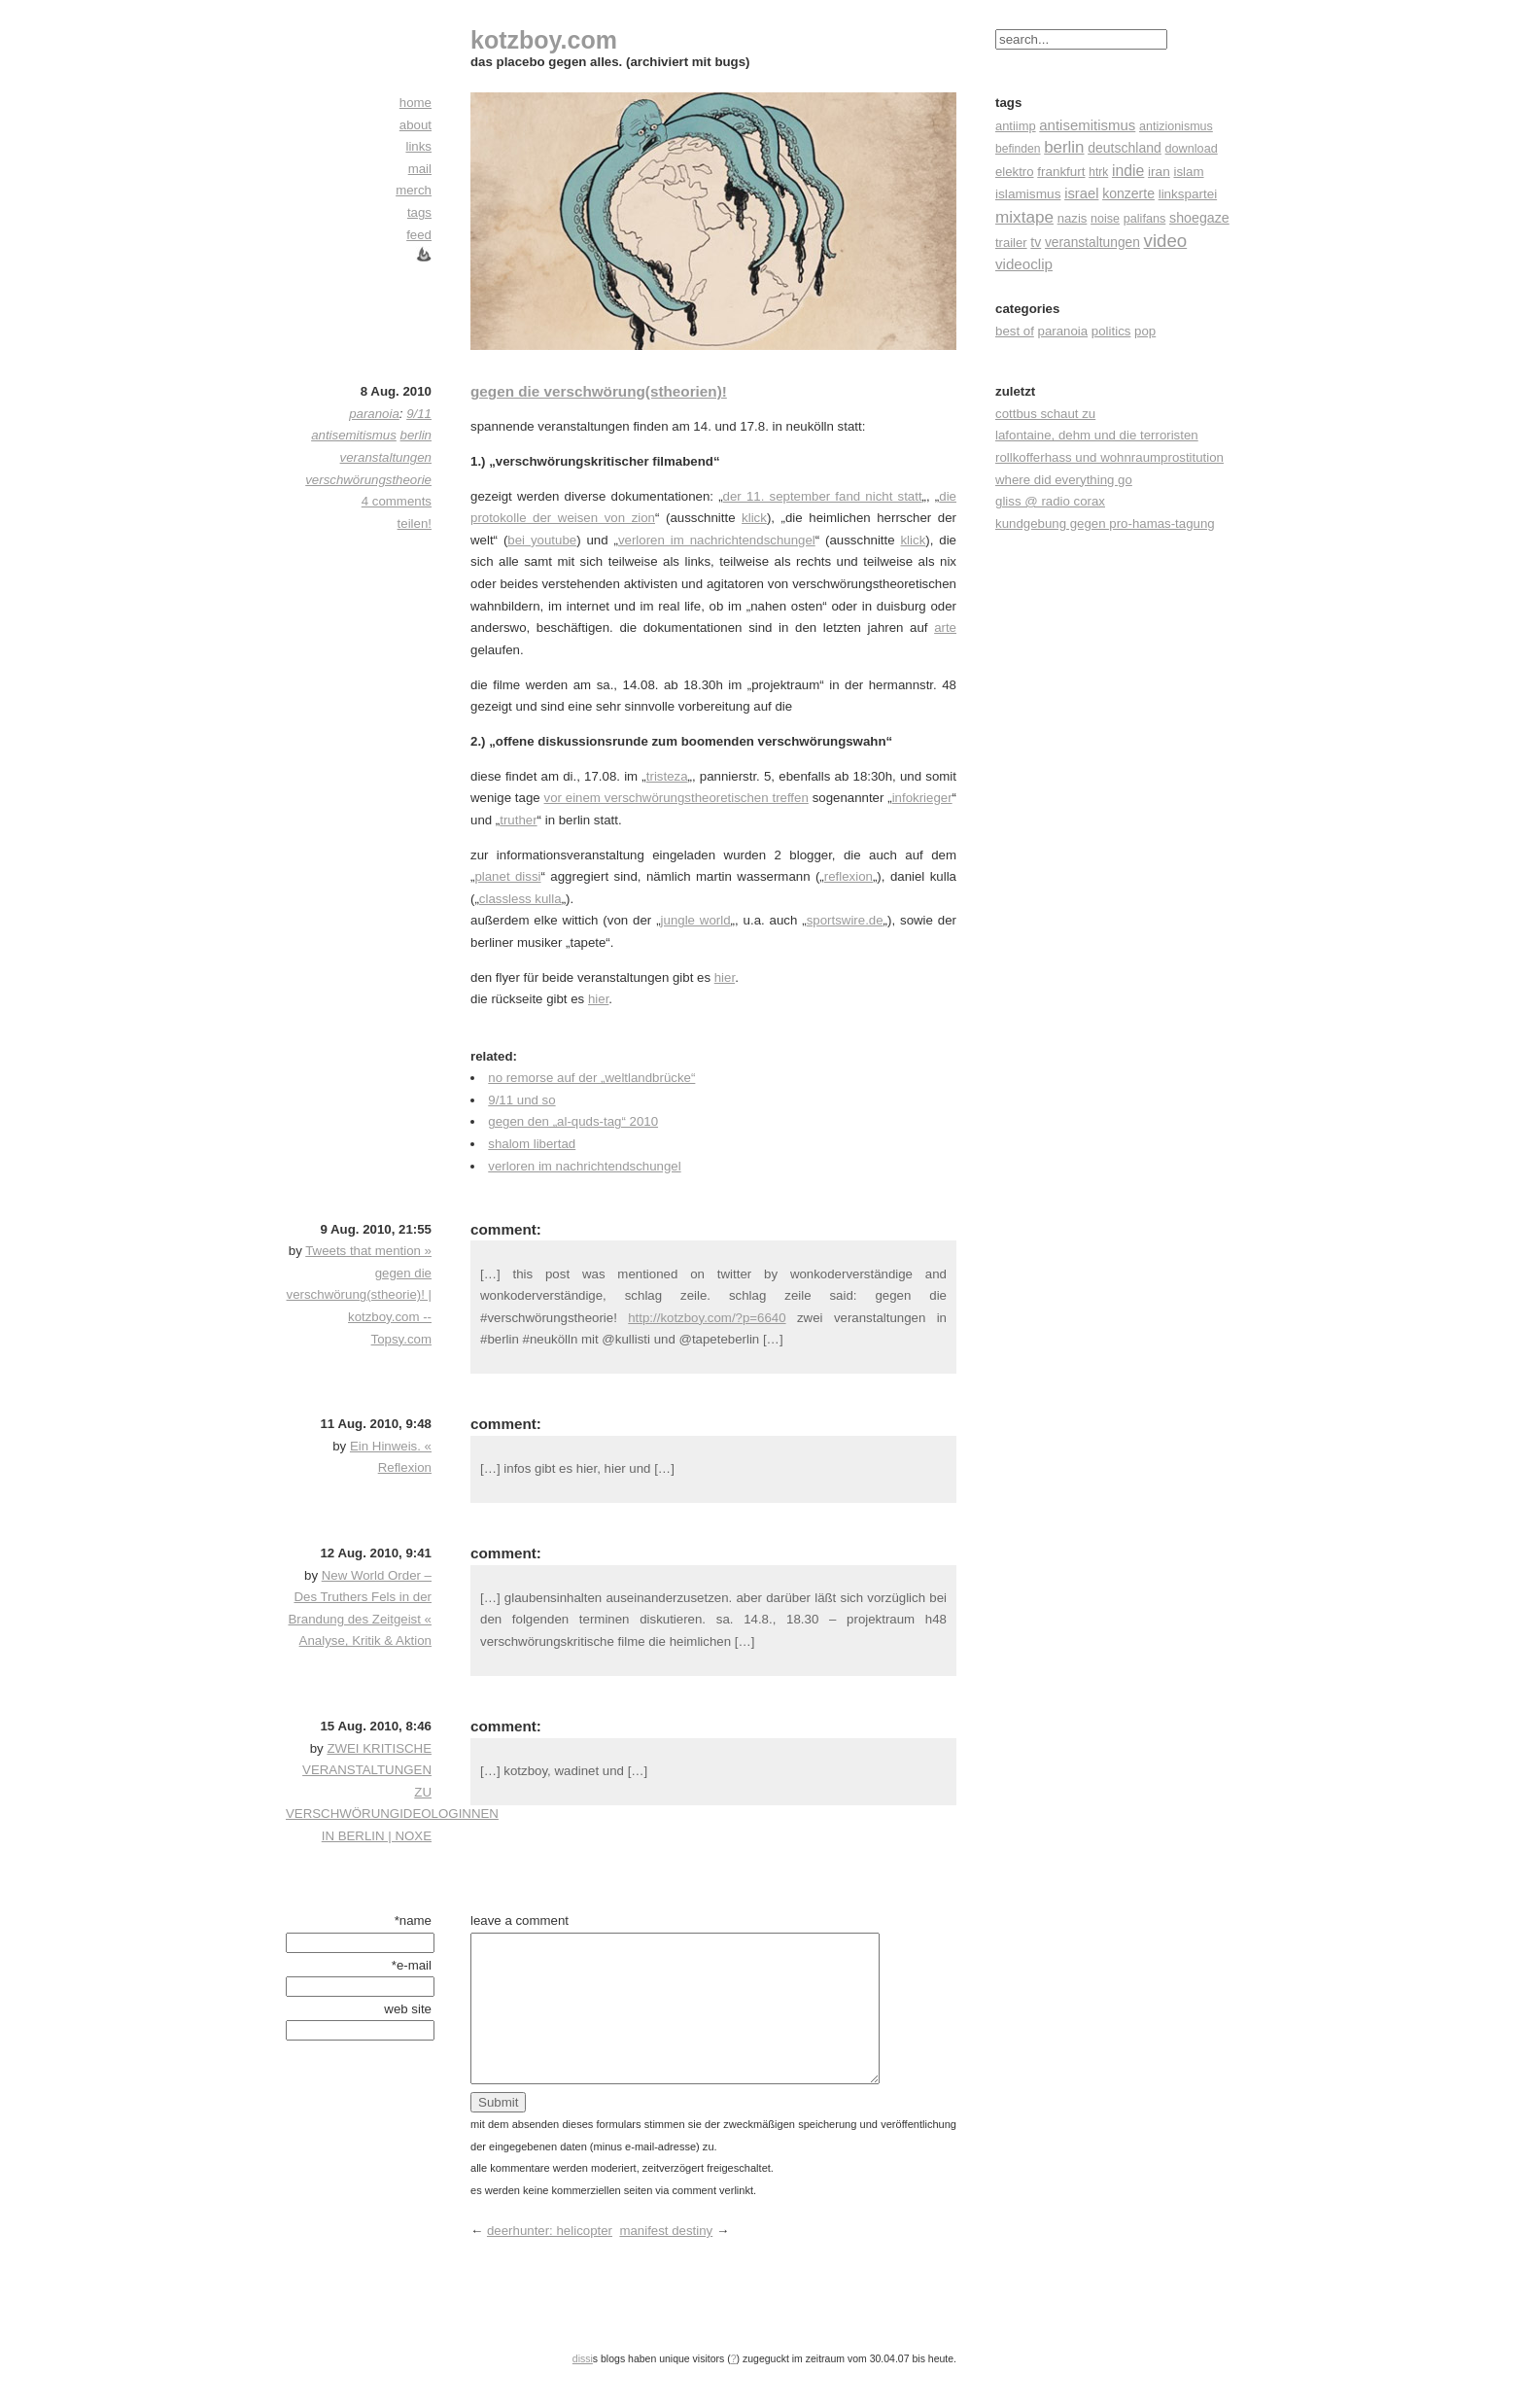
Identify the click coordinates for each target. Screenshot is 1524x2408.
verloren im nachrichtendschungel (716, 540)
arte (945, 627)
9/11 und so (521, 1100)
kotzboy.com (543, 39)
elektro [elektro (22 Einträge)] (1014, 171)
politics (1111, 331)
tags (419, 212)
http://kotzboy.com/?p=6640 (706, 1317)
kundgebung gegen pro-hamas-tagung (1105, 523)
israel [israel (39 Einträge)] (1081, 193)
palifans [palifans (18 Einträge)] (1145, 219)
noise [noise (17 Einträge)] (1105, 219)
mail (420, 168)
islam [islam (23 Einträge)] (1188, 171)
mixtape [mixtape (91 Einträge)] (1024, 217)
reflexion (848, 876)
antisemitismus (354, 435)
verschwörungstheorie (368, 479)
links (418, 146)
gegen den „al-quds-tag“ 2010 (573, 1121)
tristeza (667, 776)
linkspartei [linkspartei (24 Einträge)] (1188, 194)
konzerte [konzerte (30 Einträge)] (1128, 193)
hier (724, 977)
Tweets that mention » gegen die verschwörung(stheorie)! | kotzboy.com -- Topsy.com (359, 1294)
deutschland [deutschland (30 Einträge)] (1124, 148)
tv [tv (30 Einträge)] (1035, 242)
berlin (416, 435)
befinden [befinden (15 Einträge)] (1018, 149)
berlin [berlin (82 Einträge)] (1064, 147)
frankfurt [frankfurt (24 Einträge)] (1061, 171)
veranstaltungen (386, 457)
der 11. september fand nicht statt (822, 496)
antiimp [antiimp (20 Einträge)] (1015, 126)
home (415, 102)
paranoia (1063, 331)
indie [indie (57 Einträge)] (1128, 170)
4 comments (397, 501)
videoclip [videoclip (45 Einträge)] (1024, 264)
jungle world (696, 920)
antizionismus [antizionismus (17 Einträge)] (1176, 126)
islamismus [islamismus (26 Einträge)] (1027, 194)
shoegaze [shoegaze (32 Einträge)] (1199, 218)
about (415, 125)
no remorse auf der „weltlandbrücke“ (591, 1077)
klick (754, 517)
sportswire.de (845, 920)
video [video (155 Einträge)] (1166, 240)
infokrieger (922, 797)
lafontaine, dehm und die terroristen (1096, 435)
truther (518, 820)
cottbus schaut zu (1045, 413)
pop (1145, 331)
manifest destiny (665, 2259)
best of (1014, 331)
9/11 (419, 413)
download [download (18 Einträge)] (1191, 149)
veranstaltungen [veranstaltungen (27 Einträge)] (1092, 242)
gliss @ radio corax (1050, 501)
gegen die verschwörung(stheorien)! (598, 391)
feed (419, 234)
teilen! (415, 523)
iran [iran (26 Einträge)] (1159, 171)
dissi (582, 2387)
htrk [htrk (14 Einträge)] (1098, 172)
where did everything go (1063, 479)
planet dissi (507, 876)
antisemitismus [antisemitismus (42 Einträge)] (1087, 125)
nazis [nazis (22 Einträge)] (1072, 218)
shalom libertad (531, 1143)
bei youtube (541, 540)
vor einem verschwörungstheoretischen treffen (676, 797)
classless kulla (520, 898)
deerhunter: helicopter (549, 2259)
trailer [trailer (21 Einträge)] (1011, 242)
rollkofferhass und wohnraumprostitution (1109, 457)
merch (414, 190)
